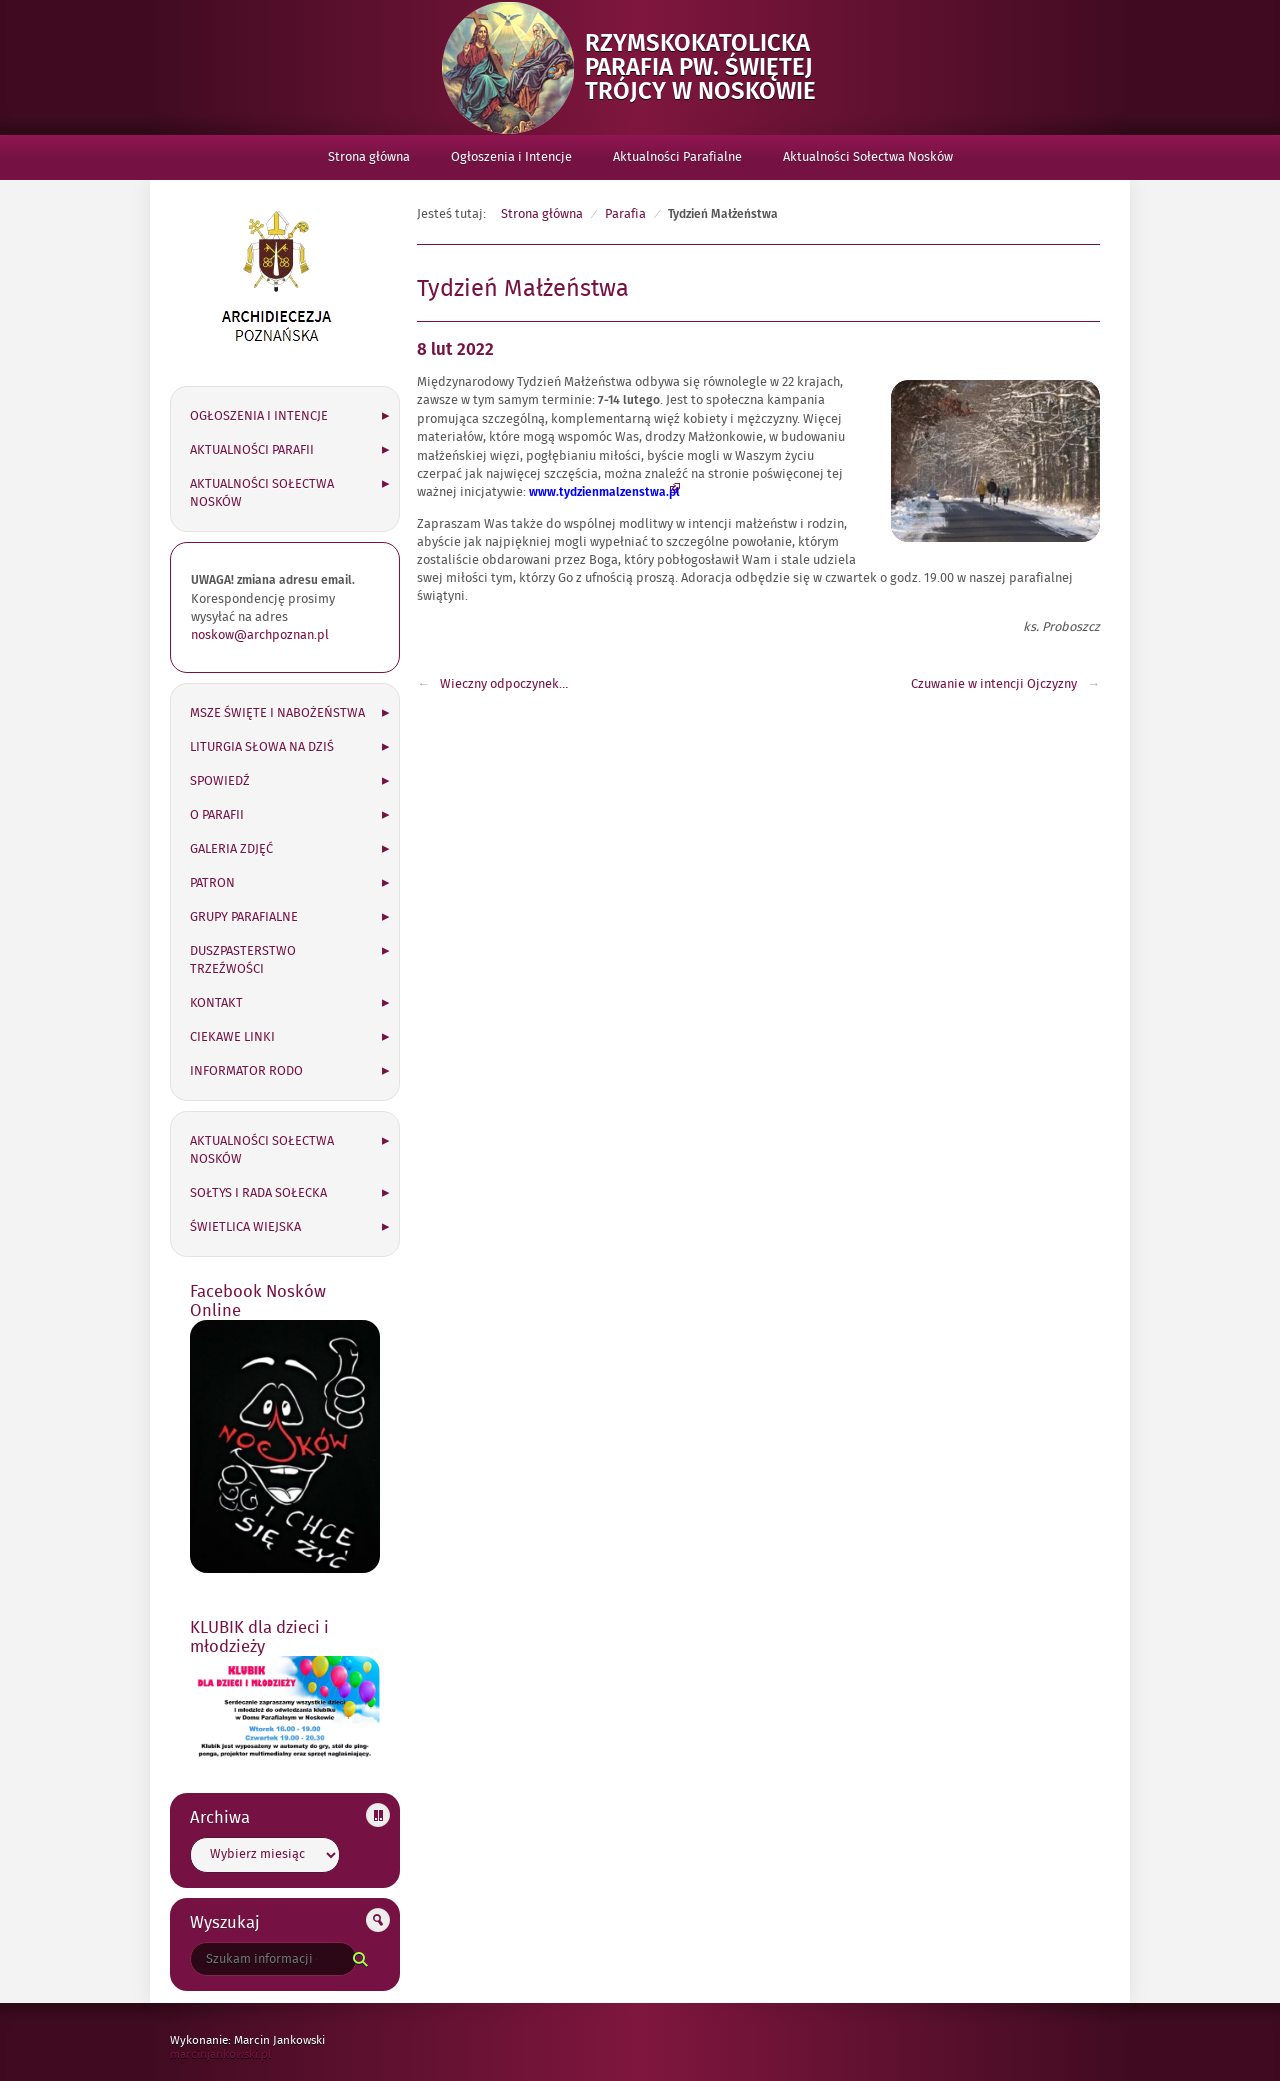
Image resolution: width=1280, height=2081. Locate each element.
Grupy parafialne (244, 917)
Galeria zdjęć (231, 849)
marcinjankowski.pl (241, 2054)
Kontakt (216, 1003)
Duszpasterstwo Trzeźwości (243, 960)
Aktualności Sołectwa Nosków (868, 157)
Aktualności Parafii (252, 450)
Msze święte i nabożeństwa (277, 713)
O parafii (217, 815)
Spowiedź (220, 781)
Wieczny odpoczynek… (504, 684)
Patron (212, 883)
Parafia (625, 214)
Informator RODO (246, 1071)
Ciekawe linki (232, 1037)
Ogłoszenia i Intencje (511, 157)
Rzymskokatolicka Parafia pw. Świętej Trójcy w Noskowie (712, 68)
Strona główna (369, 157)
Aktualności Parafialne (677, 157)
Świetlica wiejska (245, 1227)
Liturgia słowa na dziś (262, 747)
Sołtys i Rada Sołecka (258, 1193)
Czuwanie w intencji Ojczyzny (994, 684)
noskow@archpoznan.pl (260, 635)
